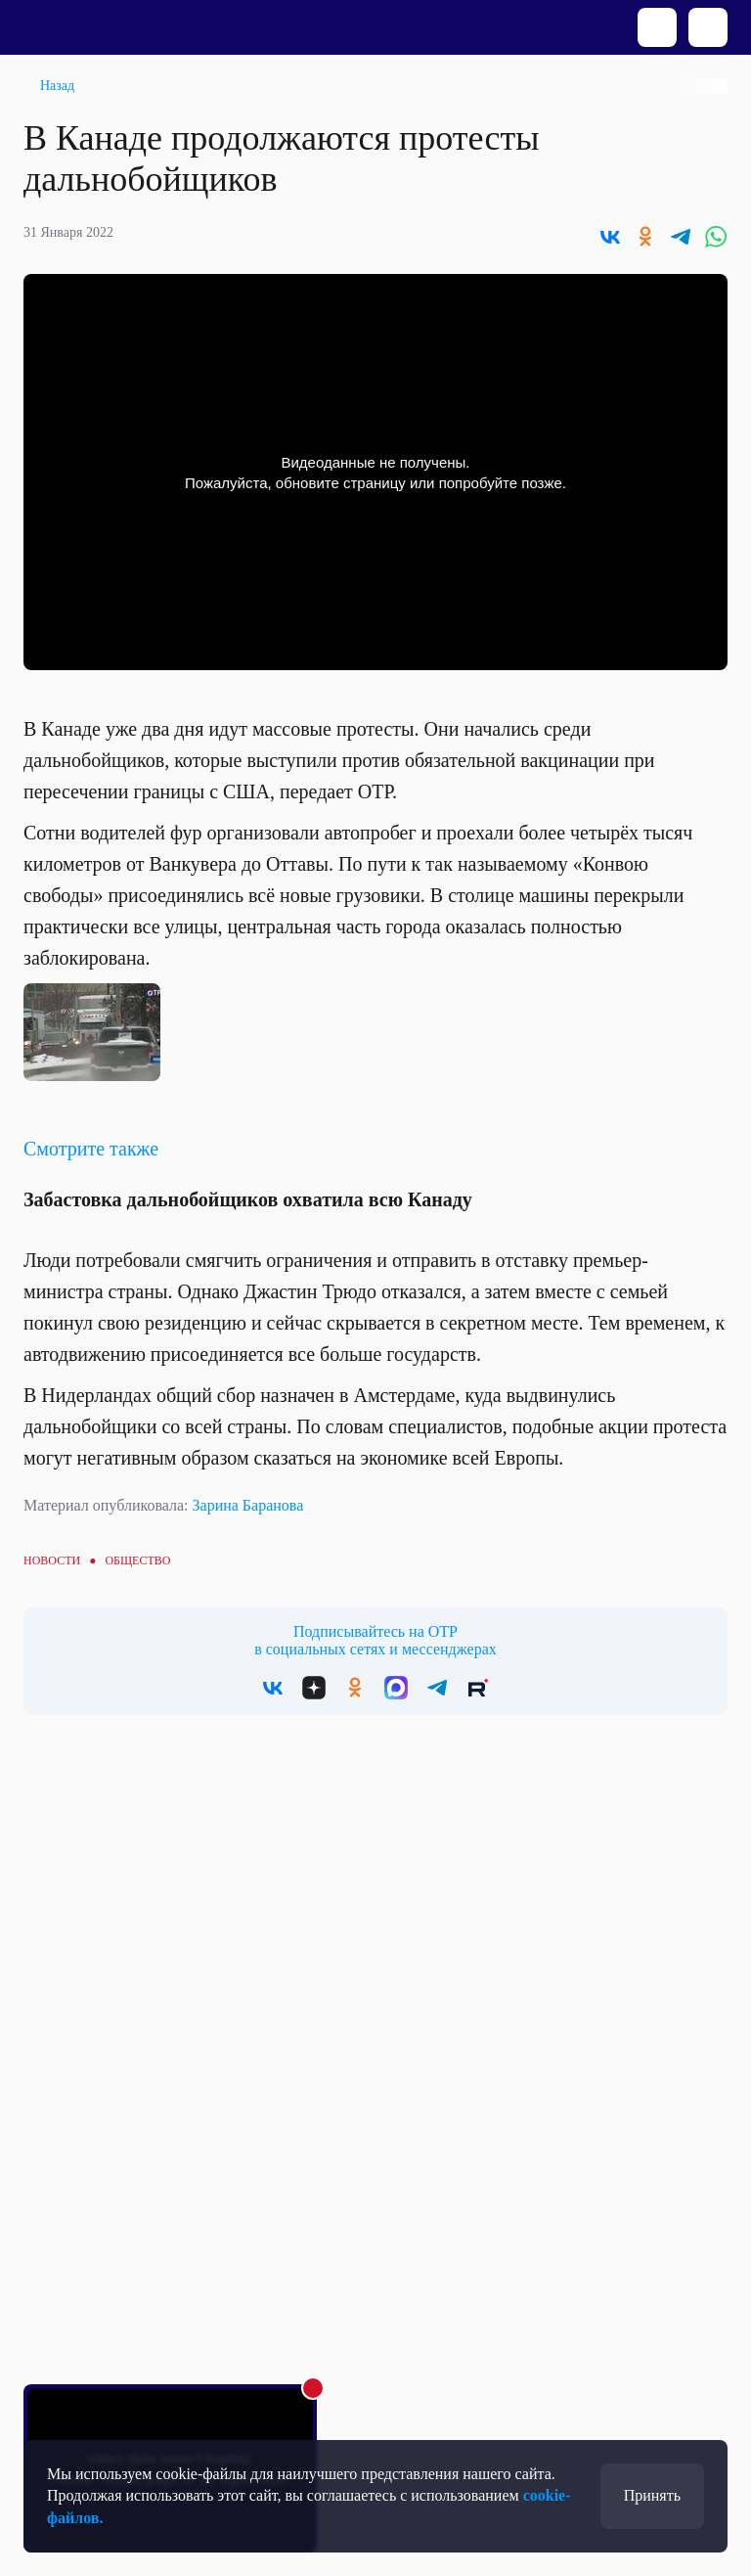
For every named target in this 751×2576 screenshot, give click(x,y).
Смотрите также (90, 1148)
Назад (57, 85)
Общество (137, 1560)
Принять (652, 2495)
